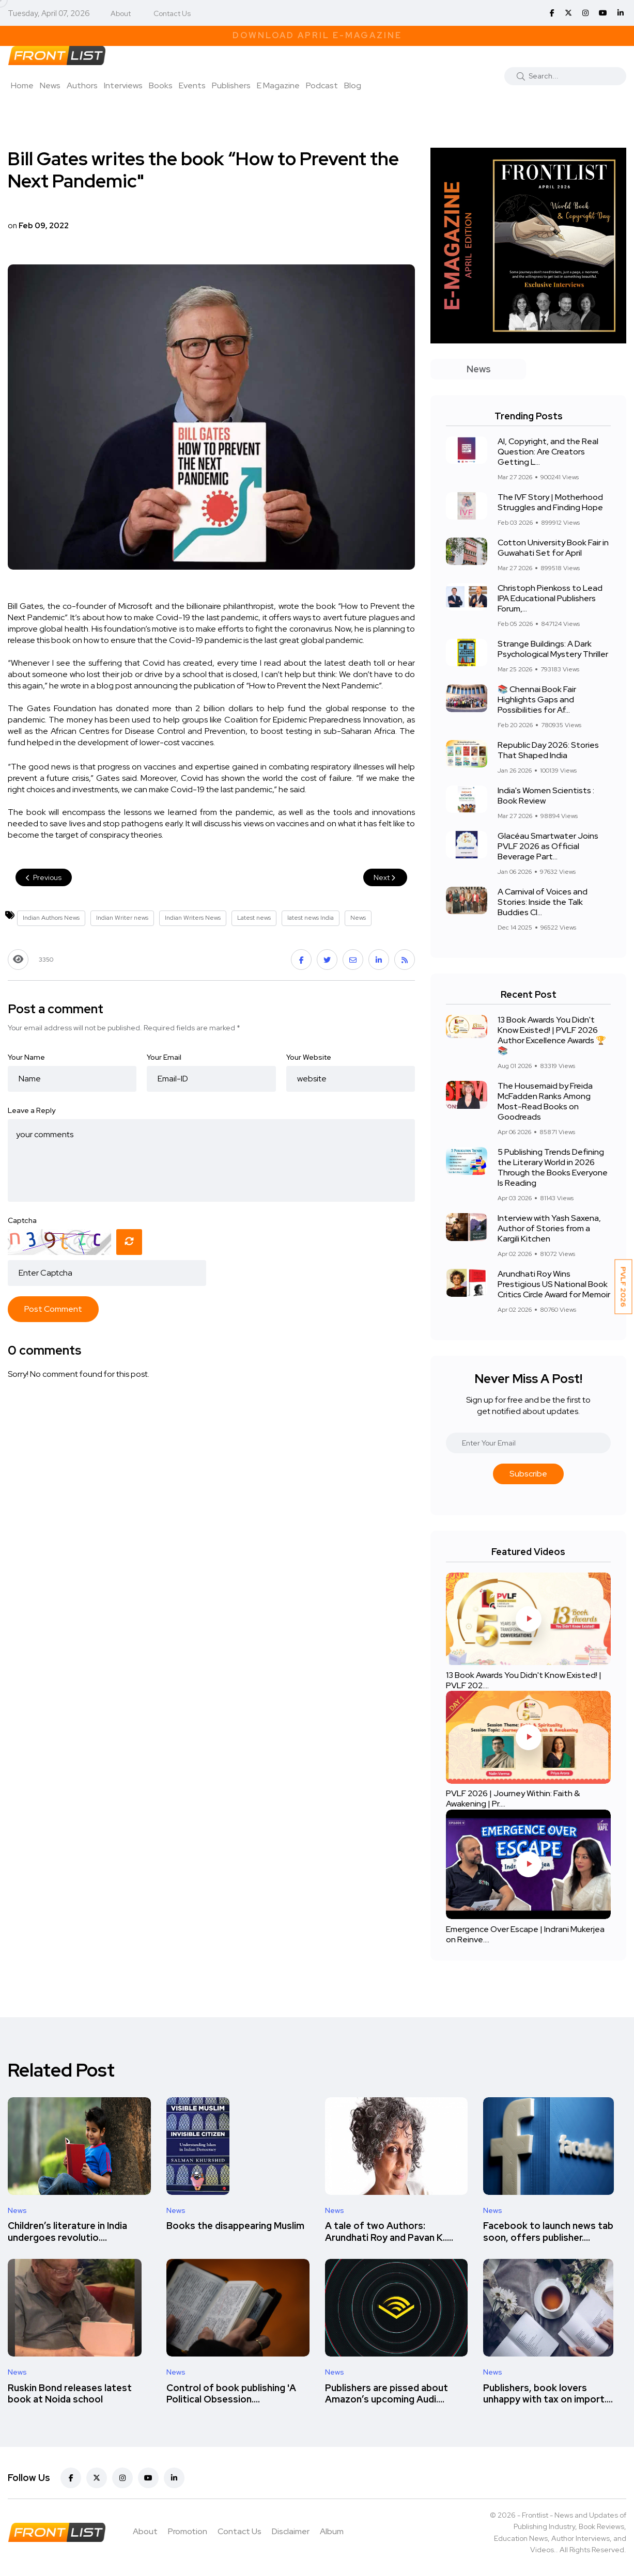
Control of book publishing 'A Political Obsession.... (231, 2393)
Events (192, 85)
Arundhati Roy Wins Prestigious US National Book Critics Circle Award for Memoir (554, 1284)
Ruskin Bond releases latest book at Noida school (70, 2393)
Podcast (322, 85)
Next (385, 877)
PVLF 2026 (623, 1287)
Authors (82, 85)
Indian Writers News (193, 918)
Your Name (26, 1057)
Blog (352, 85)
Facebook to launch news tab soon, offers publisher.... (548, 2231)
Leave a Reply (31, 1110)
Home (22, 85)
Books (161, 85)
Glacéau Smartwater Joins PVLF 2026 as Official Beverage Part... (548, 846)
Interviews (123, 85)
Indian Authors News (51, 918)
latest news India (310, 918)
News (50, 85)
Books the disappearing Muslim (235, 2226)
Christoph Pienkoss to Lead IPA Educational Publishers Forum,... (550, 598)
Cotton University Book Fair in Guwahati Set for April (553, 547)
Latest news (254, 918)
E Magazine (278, 85)
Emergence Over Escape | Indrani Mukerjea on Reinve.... (525, 1934)
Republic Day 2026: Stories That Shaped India (548, 750)
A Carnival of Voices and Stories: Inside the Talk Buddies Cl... (542, 902)
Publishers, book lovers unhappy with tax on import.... (548, 2393)
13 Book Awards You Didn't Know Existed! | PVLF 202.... (523, 1680)
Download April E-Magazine (317, 35)
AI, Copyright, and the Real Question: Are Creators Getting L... (548, 451)
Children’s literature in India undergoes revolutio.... (67, 2231)
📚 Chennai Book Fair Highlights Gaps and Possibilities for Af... (537, 699)
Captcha (22, 1220)
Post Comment (53, 1308)
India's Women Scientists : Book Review (546, 795)
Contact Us (172, 13)
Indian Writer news (122, 918)
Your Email (164, 1057)
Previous (43, 877)
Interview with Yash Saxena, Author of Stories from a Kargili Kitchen (549, 1228)
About (121, 13)
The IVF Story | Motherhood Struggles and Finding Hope (550, 502)
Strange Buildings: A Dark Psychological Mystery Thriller (553, 648)
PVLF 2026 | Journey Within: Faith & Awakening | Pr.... (513, 1799)
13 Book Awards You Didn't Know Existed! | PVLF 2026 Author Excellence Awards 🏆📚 (552, 1035)
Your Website (308, 1057)
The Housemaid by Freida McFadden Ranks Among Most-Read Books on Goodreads (545, 1101)
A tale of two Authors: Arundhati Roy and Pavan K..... (389, 2231)
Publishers (231, 85)
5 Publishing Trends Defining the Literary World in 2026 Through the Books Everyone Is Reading (553, 1167)
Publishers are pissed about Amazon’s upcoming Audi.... (386, 2393)
